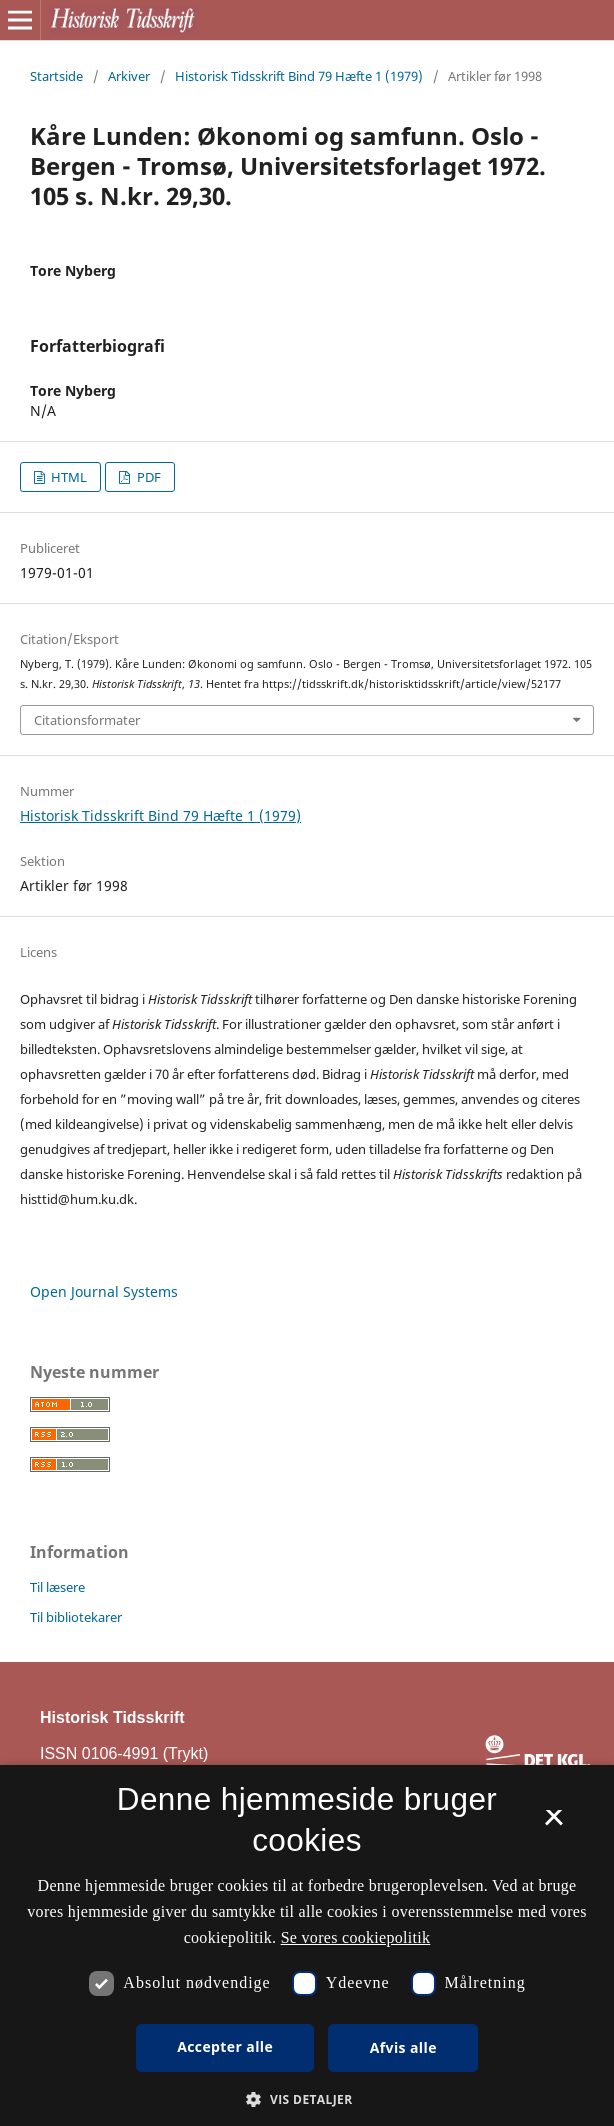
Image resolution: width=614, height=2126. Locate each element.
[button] (306, 2099)
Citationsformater (87, 720)
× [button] (553, 1824)
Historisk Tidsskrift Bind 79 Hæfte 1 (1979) (299, 76)
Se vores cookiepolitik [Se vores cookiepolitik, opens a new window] (356, 1937)
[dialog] (307, 1945)
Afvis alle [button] (403, 2047)
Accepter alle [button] (225, 2046)
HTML (67, 477)
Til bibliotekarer (76, 1617)
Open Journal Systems (104, 1291)
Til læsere (57, 1587)
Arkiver (129, 76)
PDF (147, 477)
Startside (56, 76)
